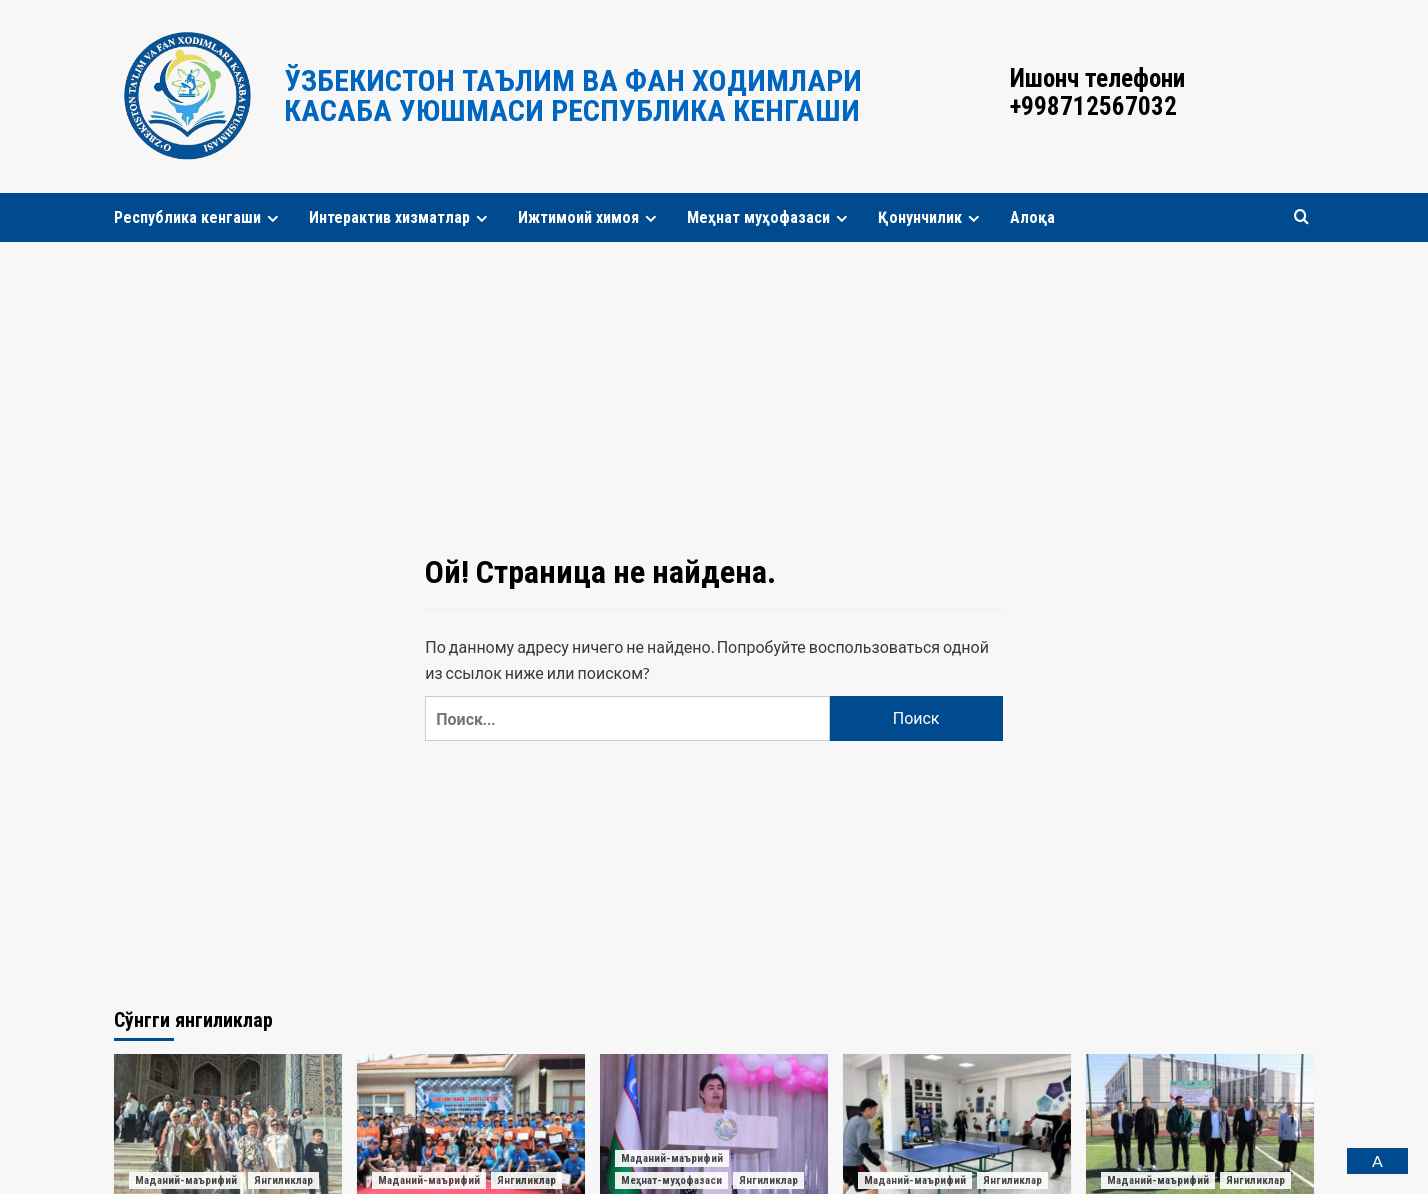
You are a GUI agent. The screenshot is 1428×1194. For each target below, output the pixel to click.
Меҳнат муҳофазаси (770, 217)
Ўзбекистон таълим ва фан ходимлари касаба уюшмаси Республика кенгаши (573, 95)
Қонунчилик (931, 217)
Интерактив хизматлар (401, 217)
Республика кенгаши (199, 217)
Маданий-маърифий (186, 1180)
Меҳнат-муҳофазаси (671, 1180)
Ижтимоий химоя (590, 217)
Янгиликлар (283, 1180)
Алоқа (1032, 217)
